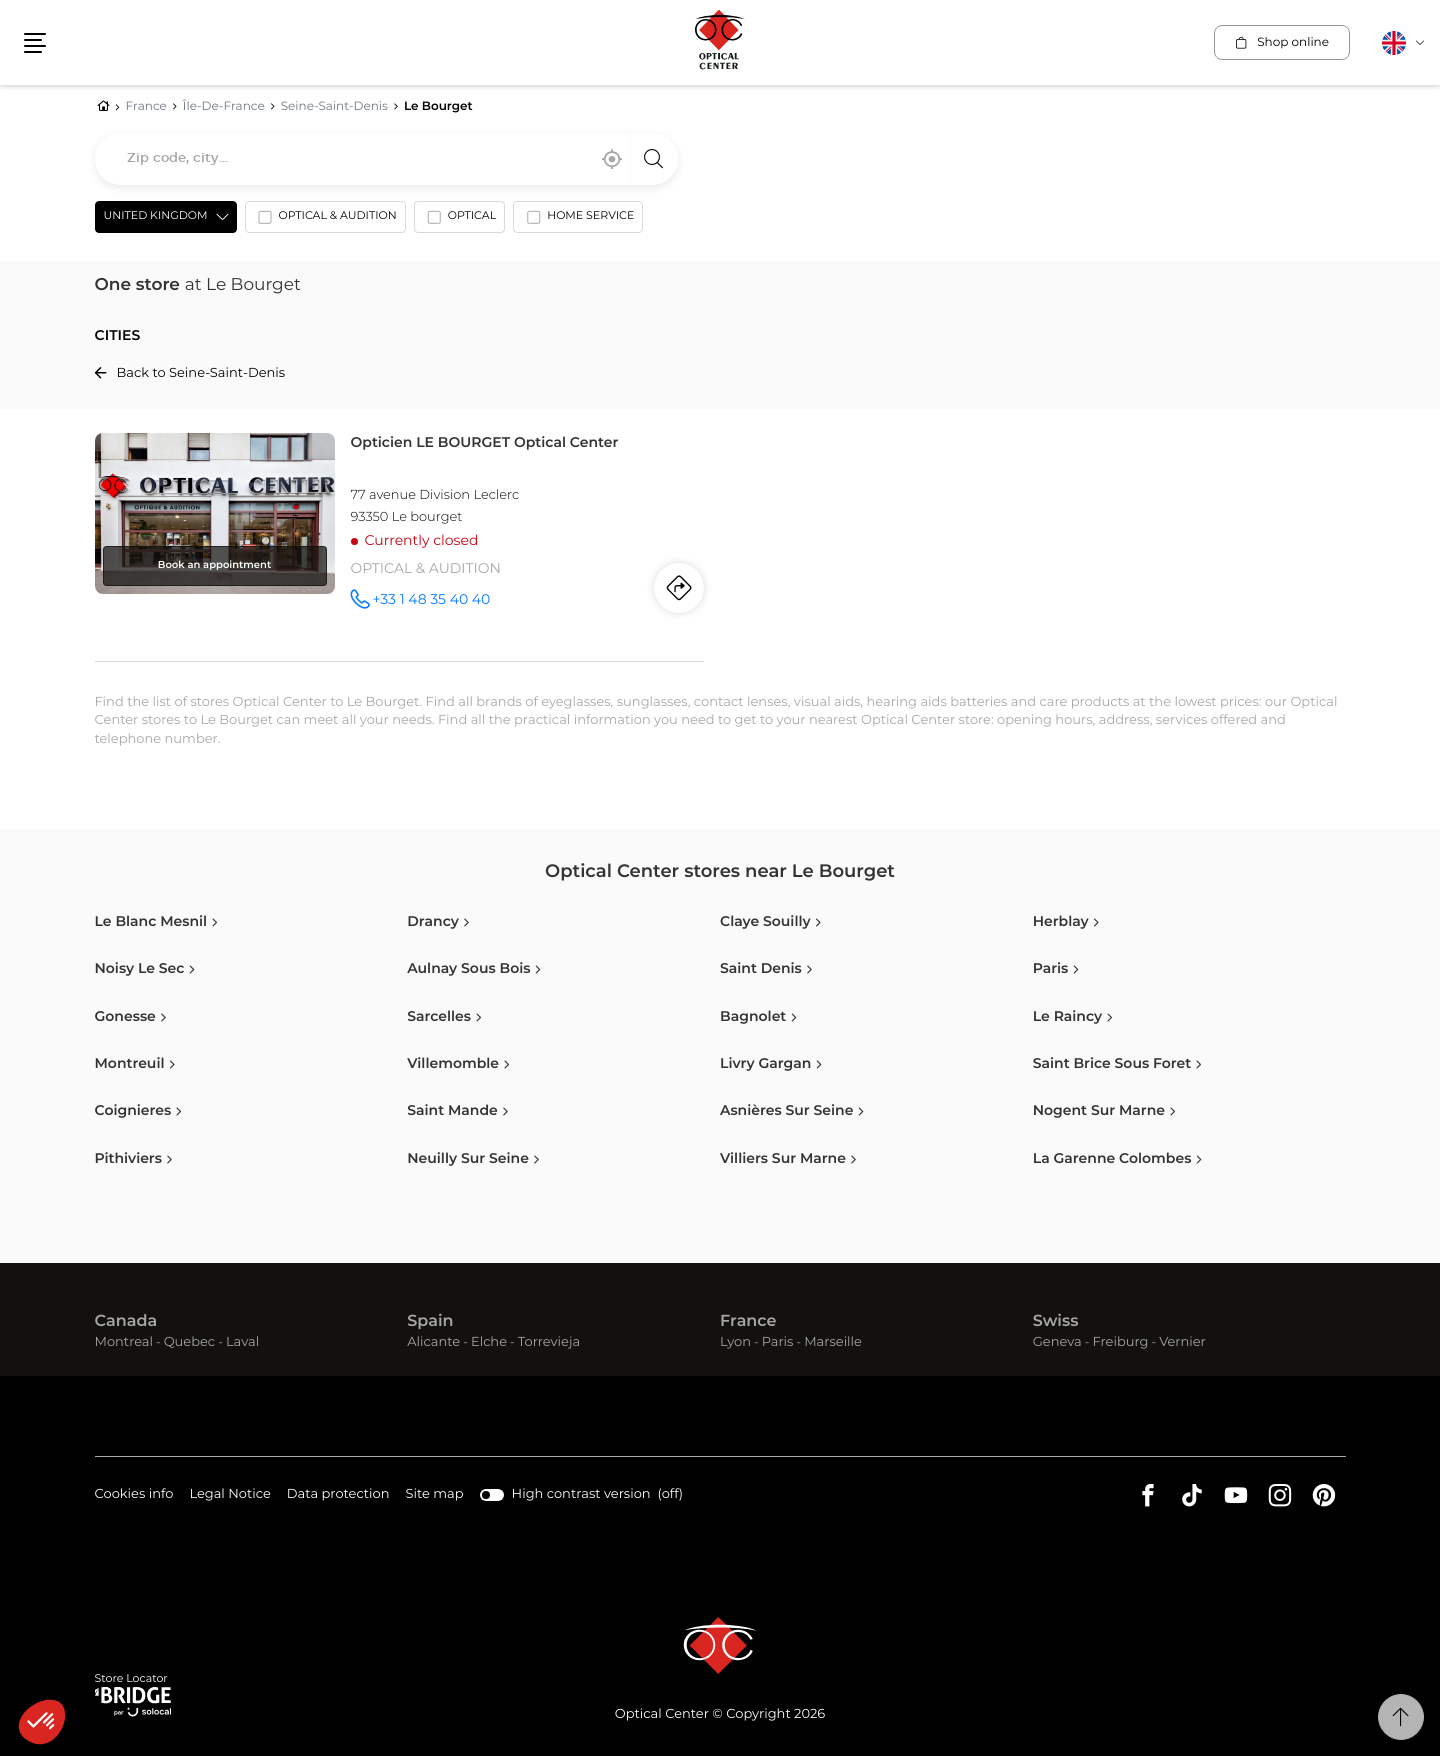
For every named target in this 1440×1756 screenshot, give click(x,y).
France (748, 1322)
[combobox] (386, 159)
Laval (242, 1342)
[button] (42, 1722)
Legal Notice (229, 1495)
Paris (778, 1342)
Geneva (1057, 1342)
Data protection (338, 1495)
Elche (489, 1342)
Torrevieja (549, 1342)
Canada (126, 1322)
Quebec (189, 1342)
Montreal (124, 1342)
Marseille (833, 1342)
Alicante (433, 1342)
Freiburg (1120, 1342)
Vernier (1182, 1342)
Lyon (735, 1342)
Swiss (1056, 1322)
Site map (435, 1494)
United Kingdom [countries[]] (156, 216)
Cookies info (134, 1495)
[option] (325, 221)
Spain (430, 1322)
